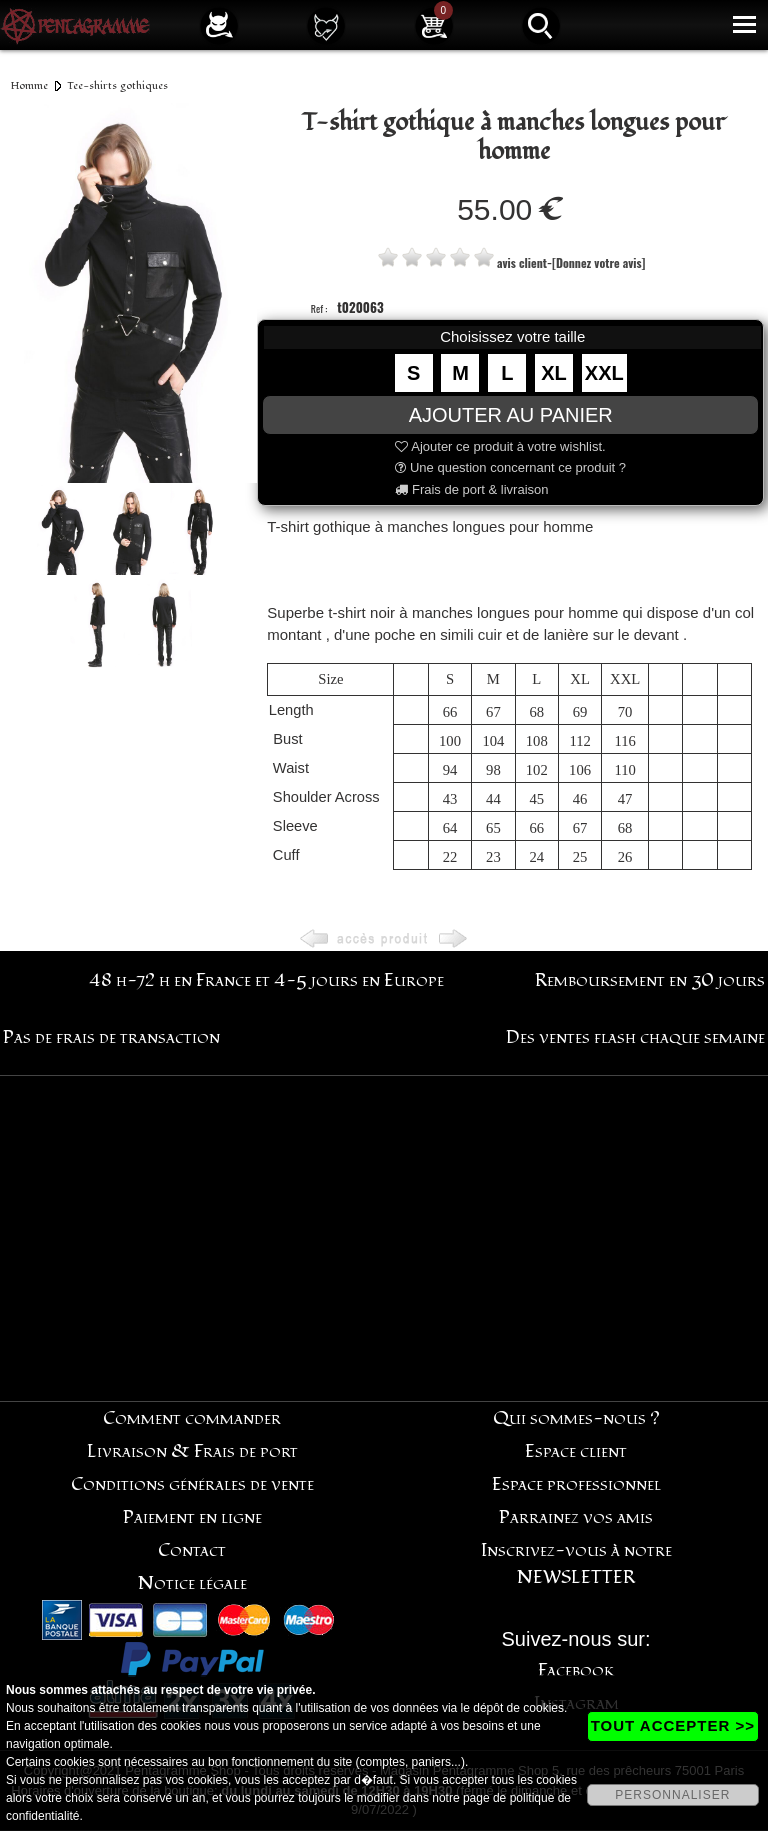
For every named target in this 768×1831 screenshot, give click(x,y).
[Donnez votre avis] (598, 262)
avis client (522, 262)
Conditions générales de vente (192, 1484)
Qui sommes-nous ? (576, 1418)
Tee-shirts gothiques (117, 85)
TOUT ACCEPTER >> (673, 1725)
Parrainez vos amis (576, 1517)
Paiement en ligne (192, 1517)
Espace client (576, 1451)
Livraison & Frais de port (192, 1451)
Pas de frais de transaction (111, 1037)
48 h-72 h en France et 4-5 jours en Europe (266, 980)
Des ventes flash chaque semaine (635, 1037)
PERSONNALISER (672, 1795)
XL (554, 373)
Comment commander (192, 1418)
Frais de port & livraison (471, 489)
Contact (192, 1550)
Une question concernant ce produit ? (510, 467)
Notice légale (192, 1583)
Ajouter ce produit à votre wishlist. (500, 446)
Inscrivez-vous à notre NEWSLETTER (576, 1564)
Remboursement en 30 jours (650, 980)
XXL (604, 373)
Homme (29, 85)
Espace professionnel (576, 1484)
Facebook (576, 1670)
